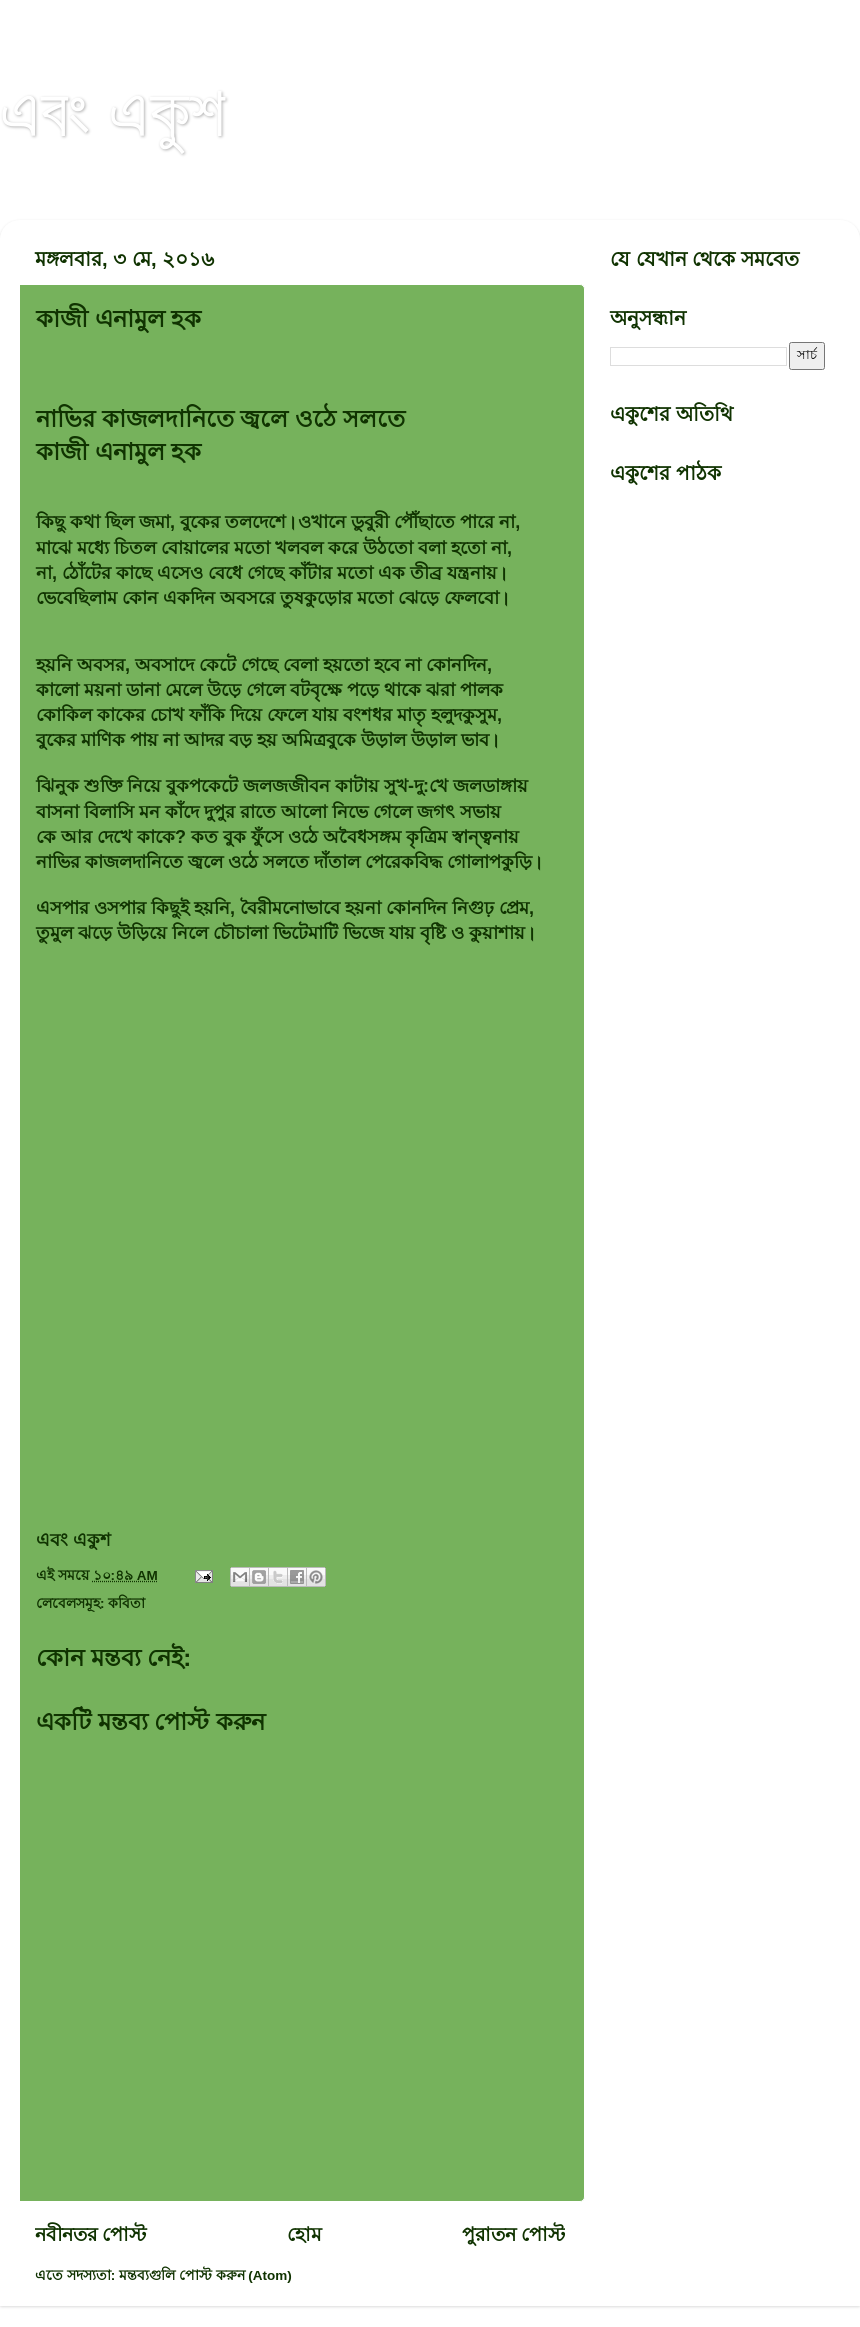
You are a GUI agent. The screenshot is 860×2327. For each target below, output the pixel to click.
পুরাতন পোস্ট (513, 2234)
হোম (304, 2234)
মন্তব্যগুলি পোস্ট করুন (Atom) (205, 2275)
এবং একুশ (113, 112)
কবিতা (126, 1603)
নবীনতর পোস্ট (90, 2234)
